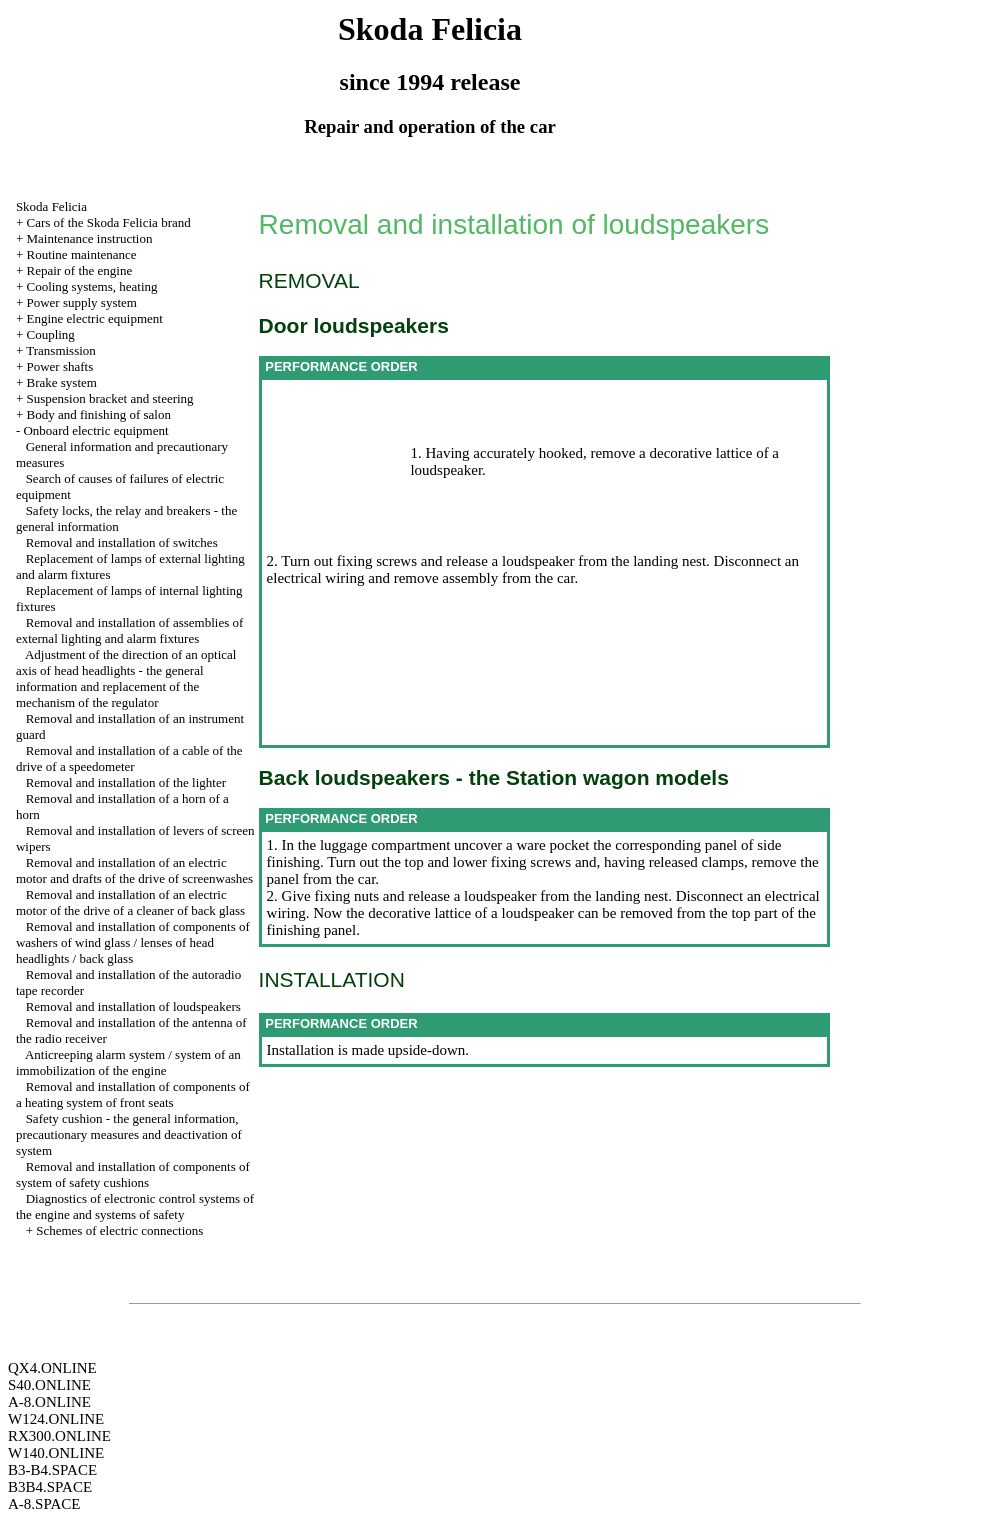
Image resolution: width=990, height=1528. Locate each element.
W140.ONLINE (56, 1453)
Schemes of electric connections (119, 1230)
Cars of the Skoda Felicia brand (108, 222)
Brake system (61, 382)
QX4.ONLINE (52, 1368)
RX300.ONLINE (59, 1436)
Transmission (61, 350)
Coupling (50, 334)
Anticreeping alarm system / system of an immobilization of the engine (128, 1062)
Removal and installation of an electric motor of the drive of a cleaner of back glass (130, 902)
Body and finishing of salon (98, 414)
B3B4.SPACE (50, 1487)
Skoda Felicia (51, 206)
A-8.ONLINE (49, 1402)
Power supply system (81, 302)
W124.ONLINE (56, 1419)
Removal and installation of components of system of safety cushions (133, 1174)
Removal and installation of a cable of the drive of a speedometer (129, 758)
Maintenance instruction (89, 238)
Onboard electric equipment (95, 430)
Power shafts (59, 366)
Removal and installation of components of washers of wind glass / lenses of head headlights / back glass (133, 942)
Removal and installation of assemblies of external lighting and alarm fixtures (129, 630)
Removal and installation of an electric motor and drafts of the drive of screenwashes (134, 870)
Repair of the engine (79, 270)
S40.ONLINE (49, 1385)
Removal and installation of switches (122, 542)
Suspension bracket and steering (109, 398)
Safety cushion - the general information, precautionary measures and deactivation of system (129, 1134)
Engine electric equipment (94, 318)
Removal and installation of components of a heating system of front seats (133, 1094)
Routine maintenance (81, 254)
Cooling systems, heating (91, 286)
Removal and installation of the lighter (126, 782)
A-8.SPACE (44, 1504)
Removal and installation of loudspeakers (133, 1006)
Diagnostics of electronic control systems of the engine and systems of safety (135, 1206)
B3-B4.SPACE (52, 1470)
